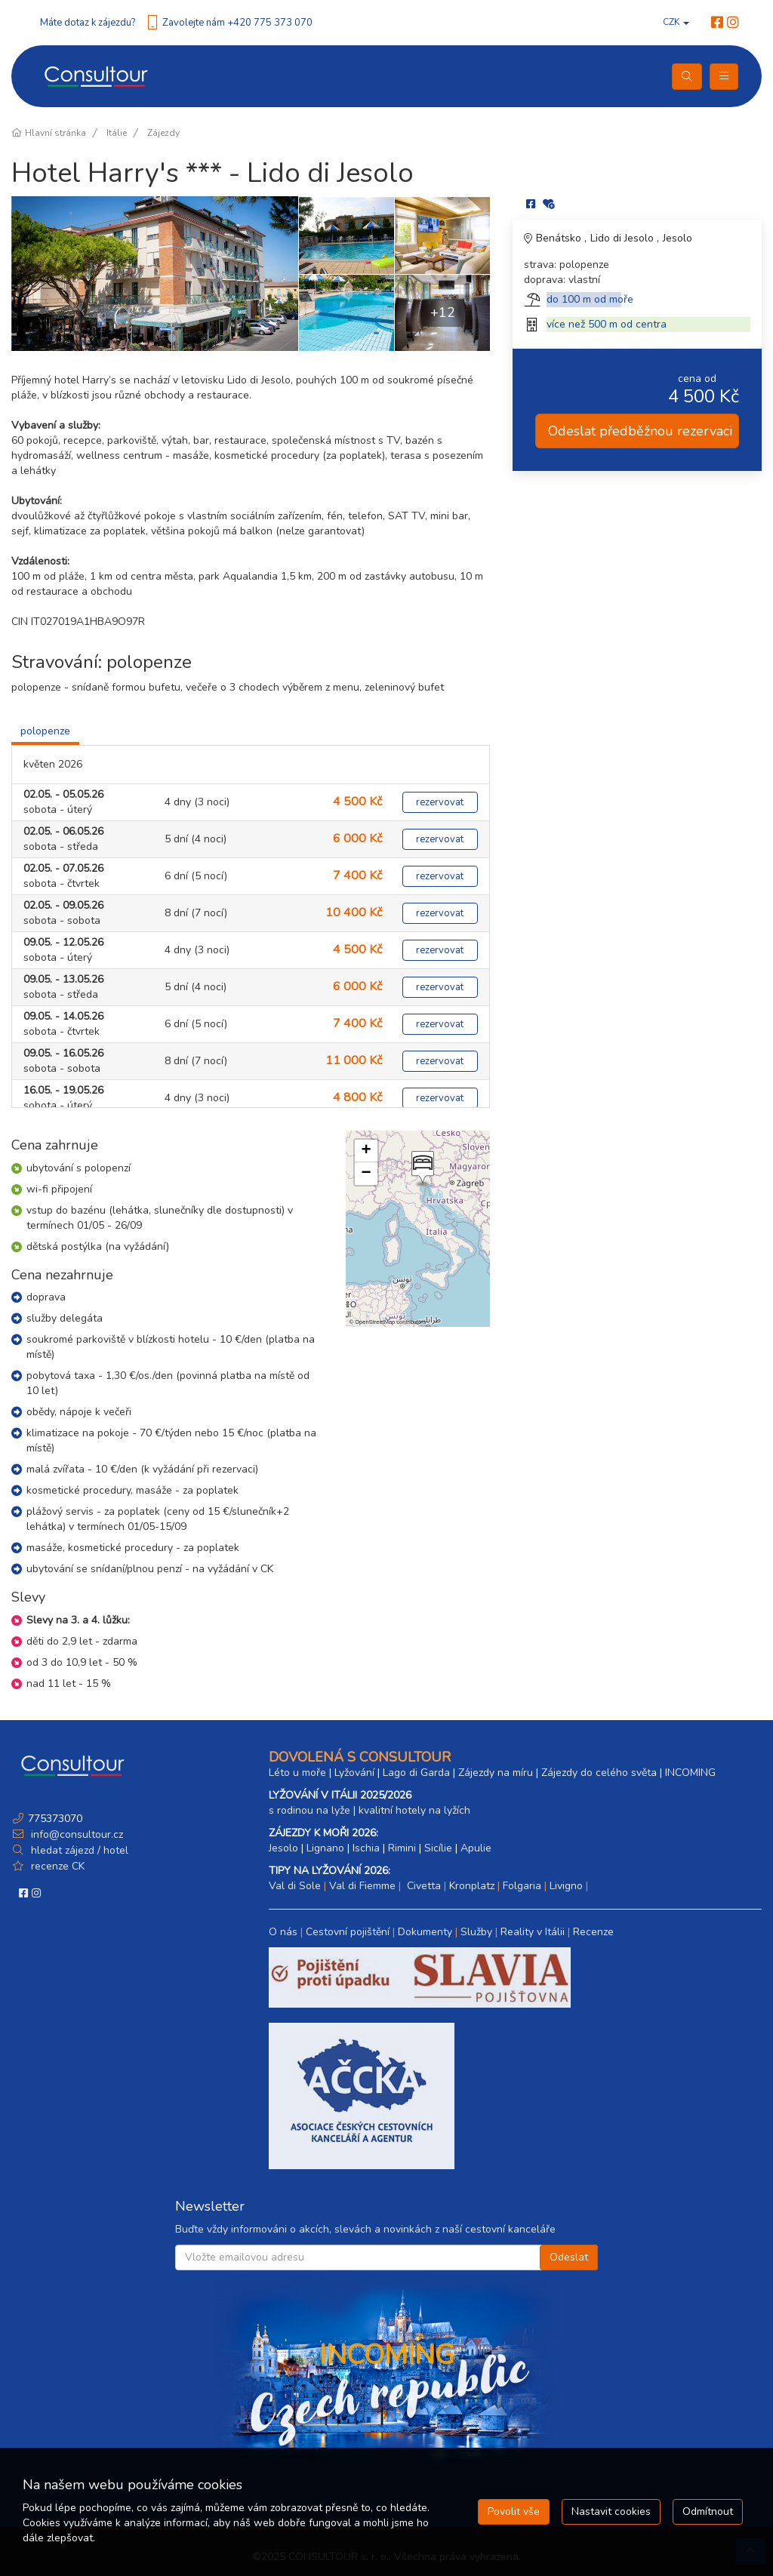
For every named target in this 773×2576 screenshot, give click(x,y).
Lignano (325, 1848)
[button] (421, 1169)
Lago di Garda (416, 1772)
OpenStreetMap (375, 1322)
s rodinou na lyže (309, 1810)
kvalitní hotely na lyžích (414, 1810)
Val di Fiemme (362, 1886)
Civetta (422, 1886)
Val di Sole (295, 1886)
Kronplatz (471, 1886)
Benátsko (560, 238)
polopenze (45, 731)
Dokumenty (425, 1932)
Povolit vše (514, 2511)
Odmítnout (707, 2511)
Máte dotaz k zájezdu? (87, 22)
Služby (476, 1932)
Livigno (566, 1886)
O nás (283, 1932)
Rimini (402, 1848)
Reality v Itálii (532, 1932)
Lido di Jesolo (623, 238)
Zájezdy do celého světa (599, 1772)
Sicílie (438, 1848)
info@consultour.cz (75, 1834)
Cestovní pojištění (348, 1932)
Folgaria (522, 1886)
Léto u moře (297, 1772)
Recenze (593, 1932)
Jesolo (677, 238)
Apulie (475, 1848)
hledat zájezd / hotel (79, 1850)
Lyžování (354, 1772)
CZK (676, 22)
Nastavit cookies (611, 2511)
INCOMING (690, 1772)
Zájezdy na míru (495, 1772)
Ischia (366, 1848)
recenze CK (58, 1866)
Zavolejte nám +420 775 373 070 (237, 22)
